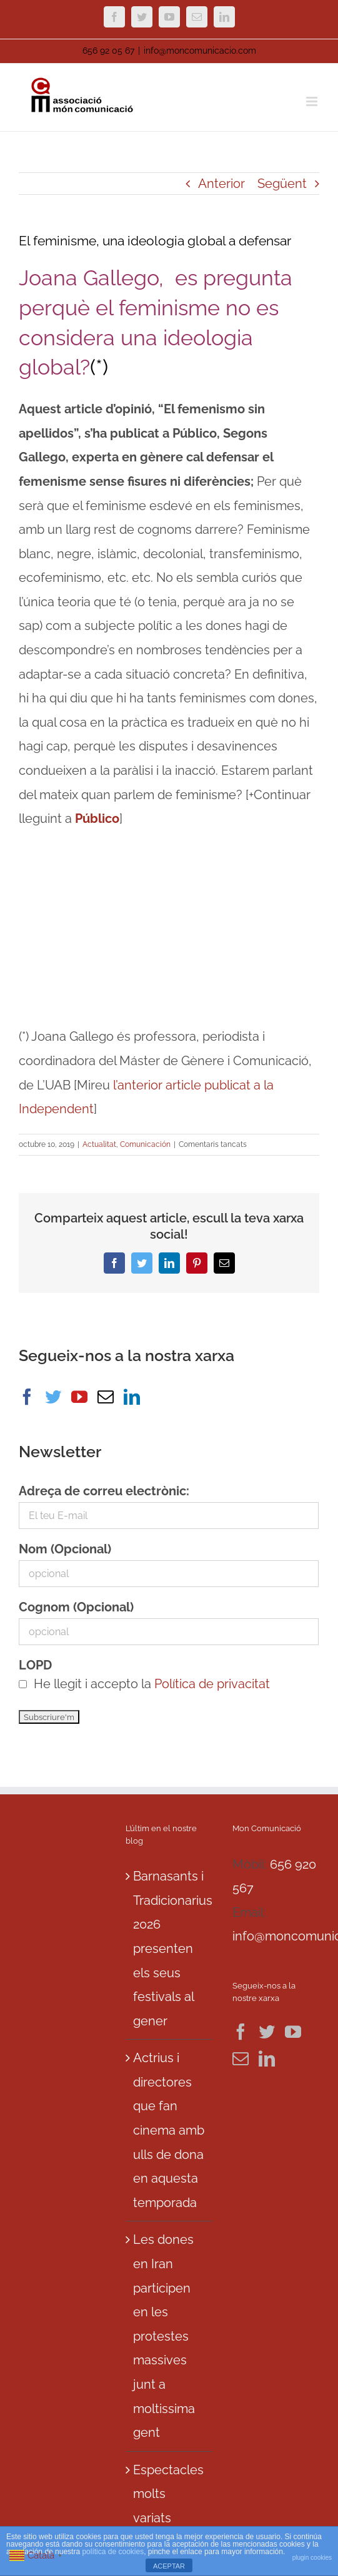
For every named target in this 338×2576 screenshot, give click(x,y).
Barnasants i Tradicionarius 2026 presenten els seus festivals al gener (169, 1948)
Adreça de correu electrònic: (104, 1490)
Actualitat (99, 1144)
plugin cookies (312, 2557)
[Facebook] (27, 1397)
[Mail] (105, 1397)
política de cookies (113, 2551)
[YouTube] (79, 1397)
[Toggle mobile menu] (312, 101)
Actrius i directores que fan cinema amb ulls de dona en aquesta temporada (168, 2130)
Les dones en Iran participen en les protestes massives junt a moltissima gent (164, 2336)
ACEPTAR (169, 2566)
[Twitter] (53, 1397)
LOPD (35, 1665)
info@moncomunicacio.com (200, 51)
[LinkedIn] (132, 1397)
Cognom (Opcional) (76, 1607)
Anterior (221, 183)
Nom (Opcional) (65, 1548)
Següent (282, 183)
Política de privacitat (212, 1683)
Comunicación (145, 1144)
